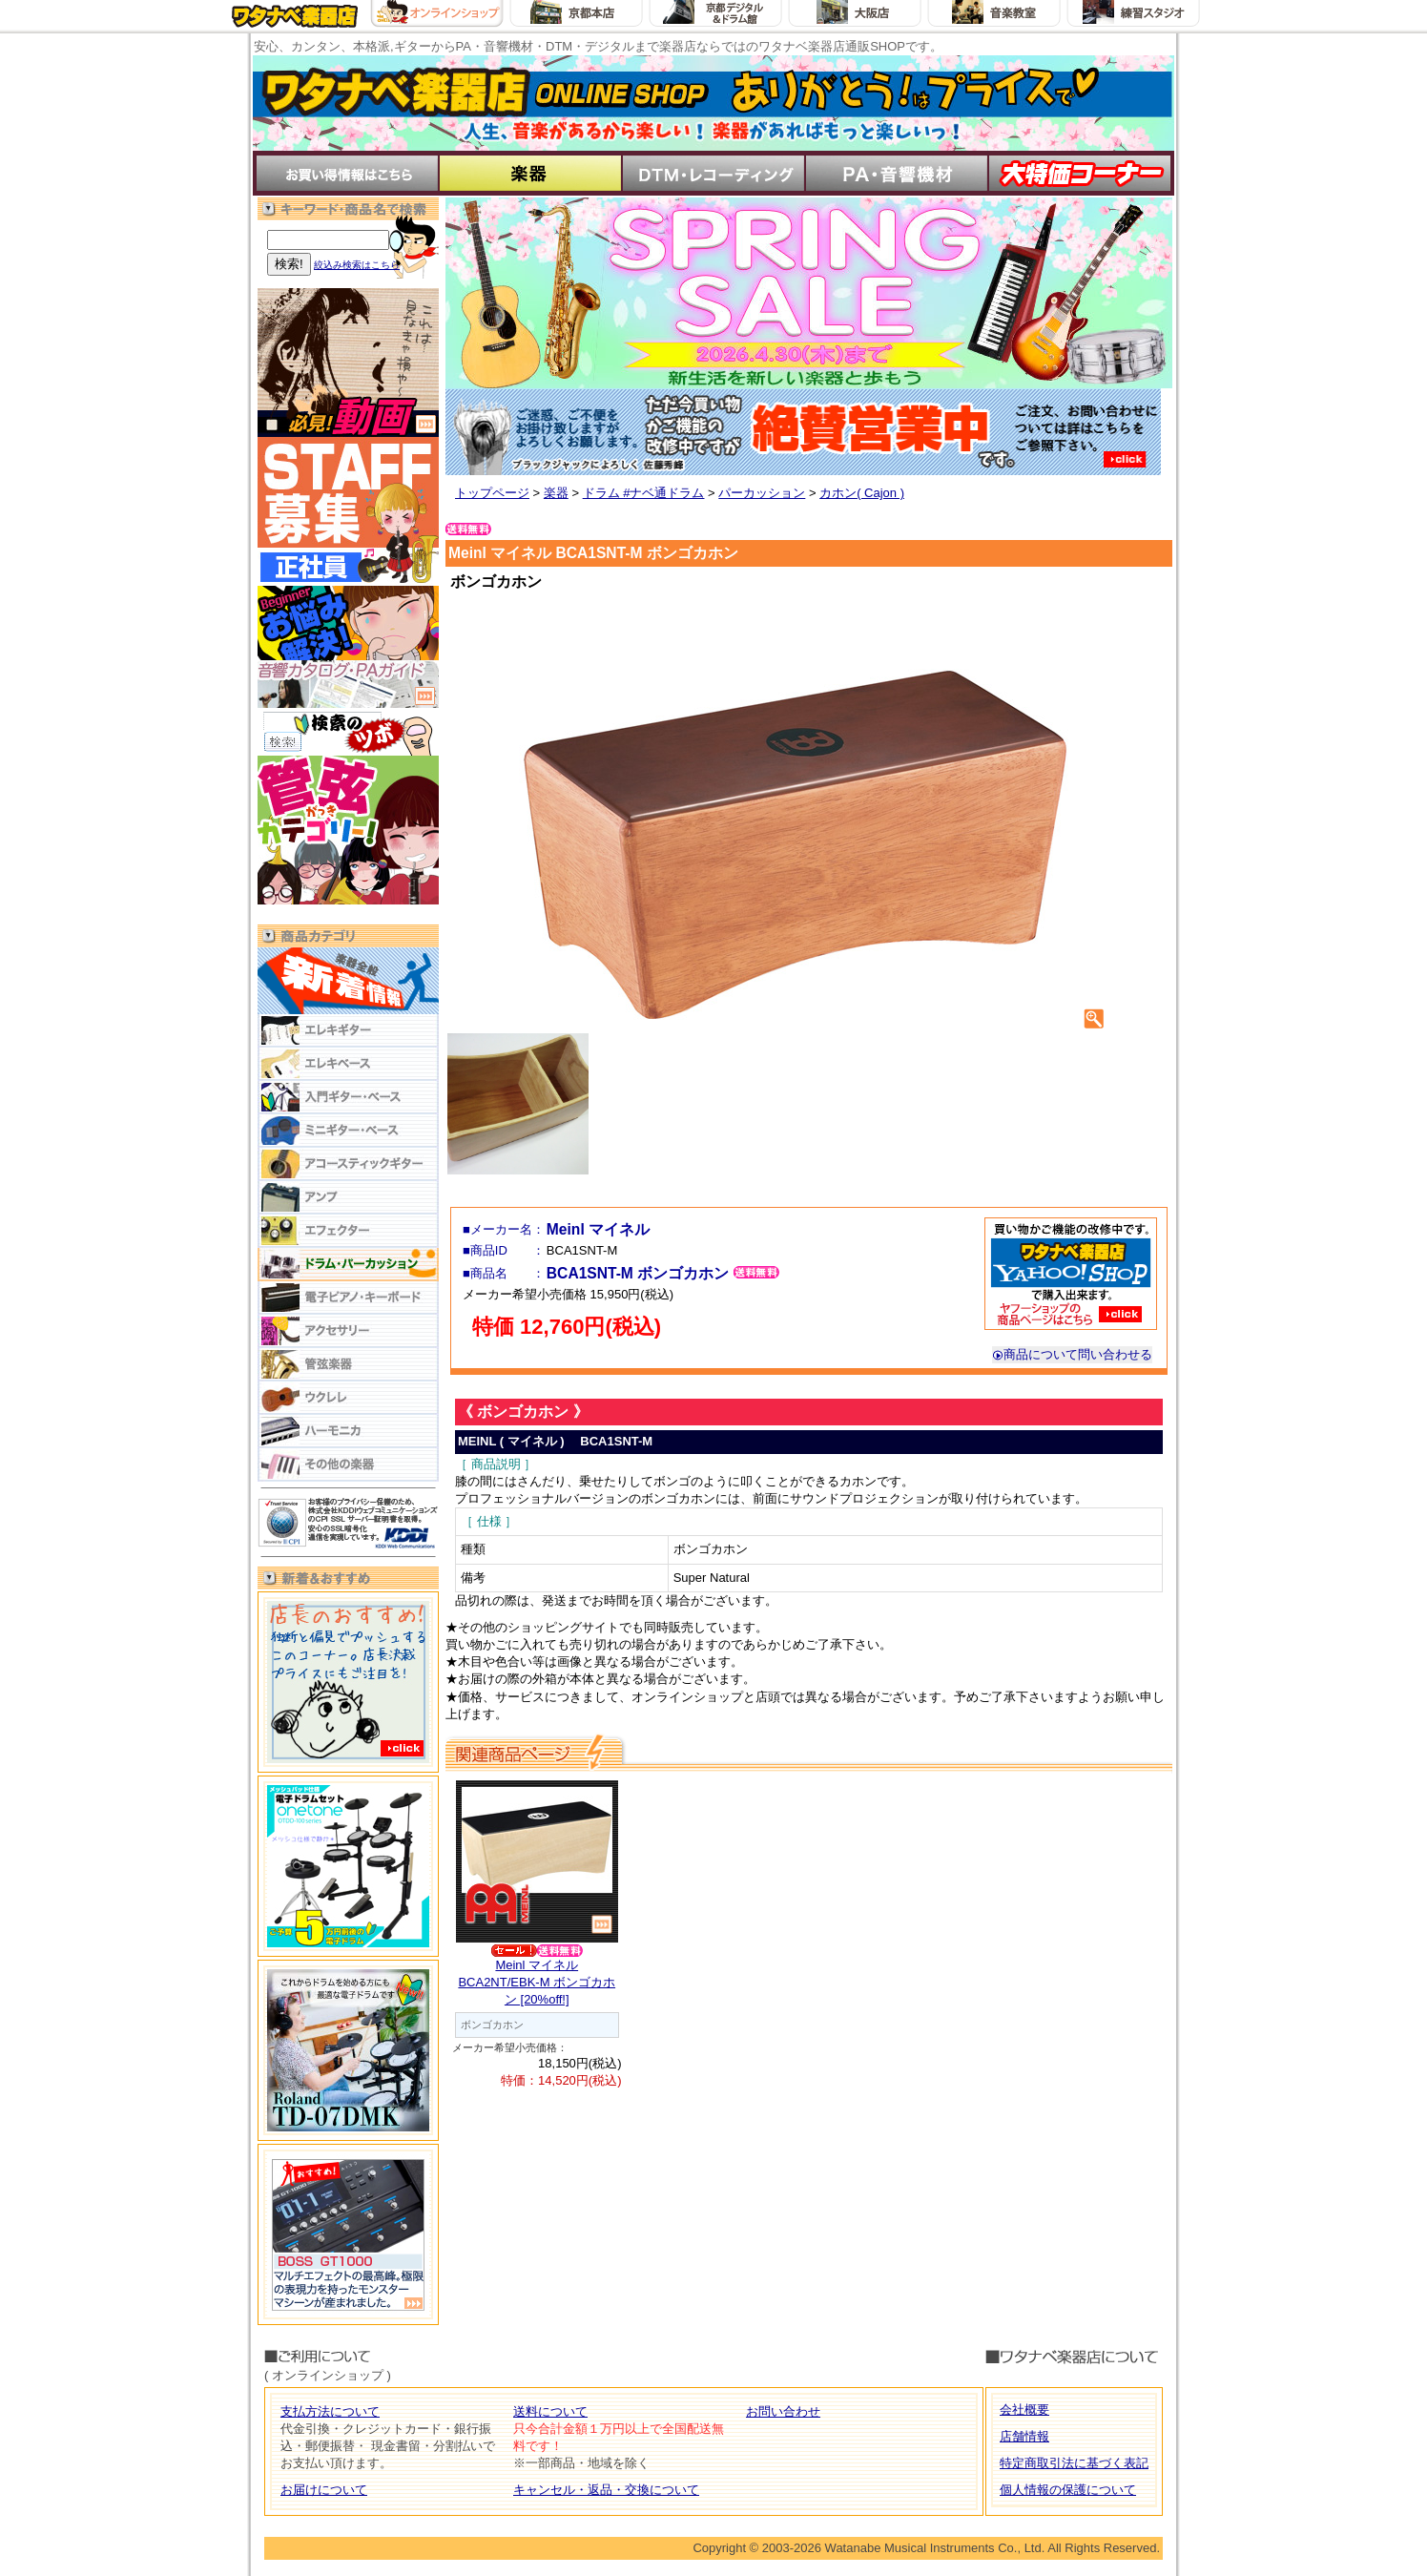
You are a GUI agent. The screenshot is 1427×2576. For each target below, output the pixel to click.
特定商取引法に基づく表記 (1074, 2463)
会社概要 (1024, 2409)
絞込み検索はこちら (357, 265)
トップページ (492, 493)
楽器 (556, 493)
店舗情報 (1024, 2436)
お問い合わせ (783, 2411)
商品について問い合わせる (1072, 1354)
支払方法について (330, 2411)
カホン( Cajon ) (861, 493)
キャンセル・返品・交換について (606, 2490)
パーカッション (761, 493)
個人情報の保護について (1068, 2490)
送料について (550, 2411)
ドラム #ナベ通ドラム (644, 493)
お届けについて (323, 2490)
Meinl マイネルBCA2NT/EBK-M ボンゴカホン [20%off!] (536, 1982)
